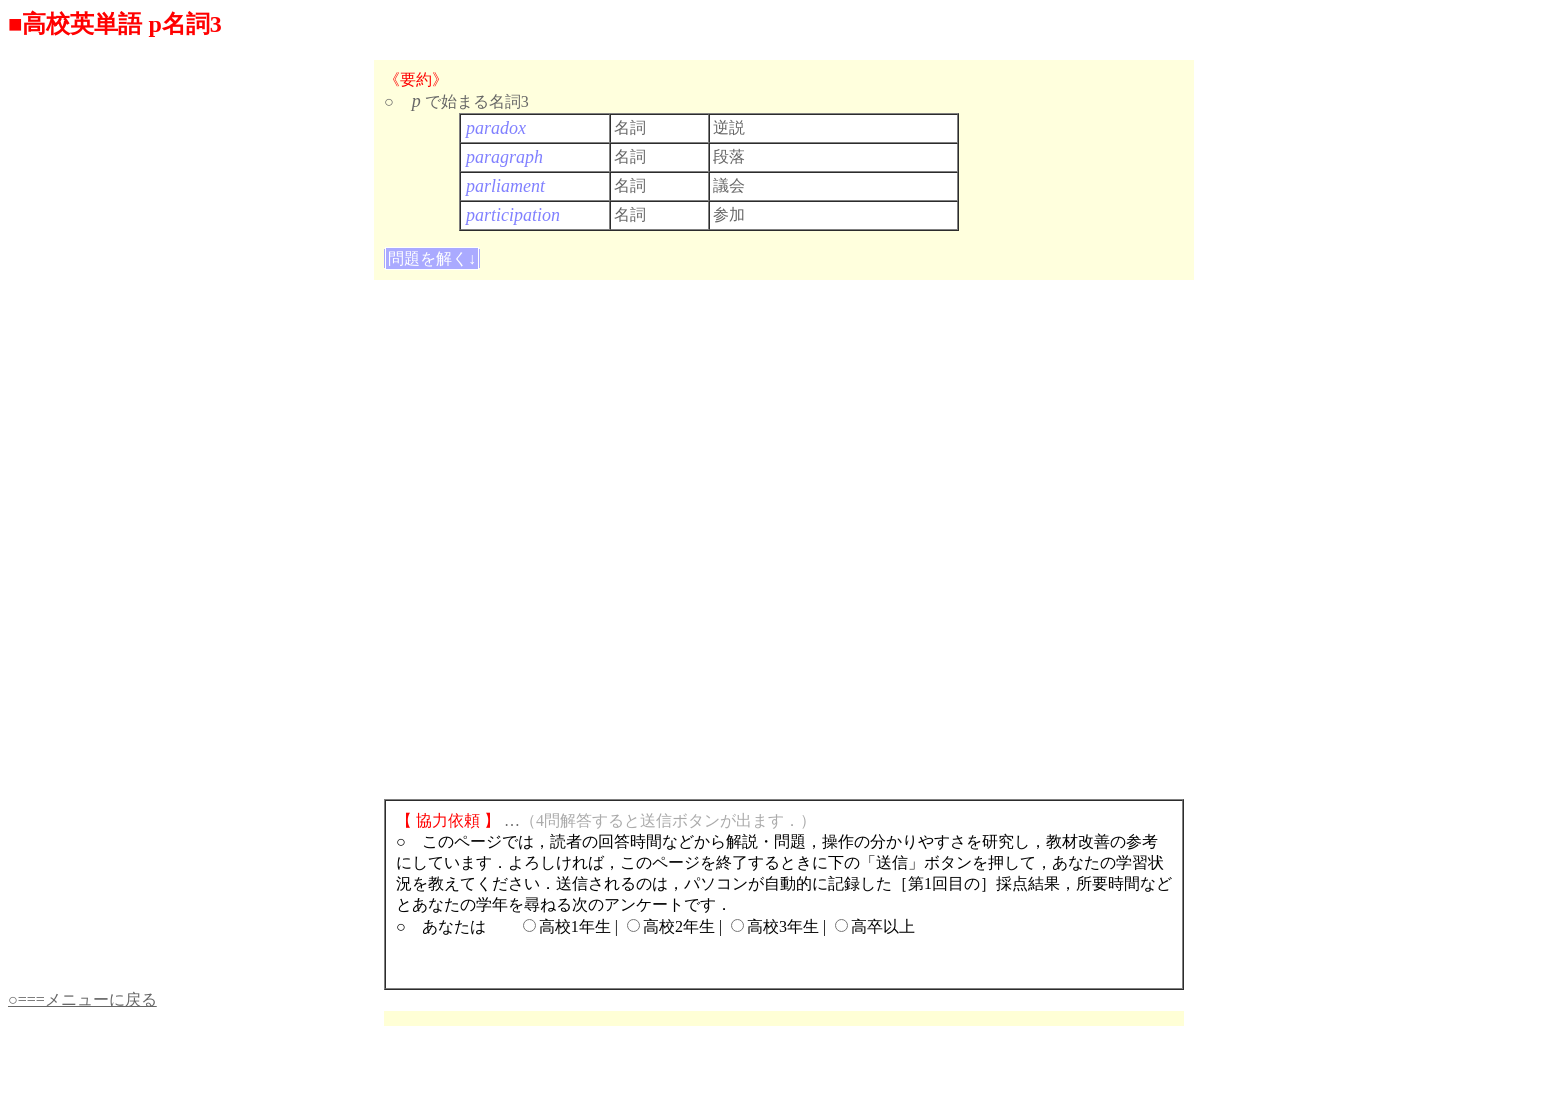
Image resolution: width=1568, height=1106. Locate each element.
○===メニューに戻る (82, 999)
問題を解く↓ (432, 258)
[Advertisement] (1097, 118)
